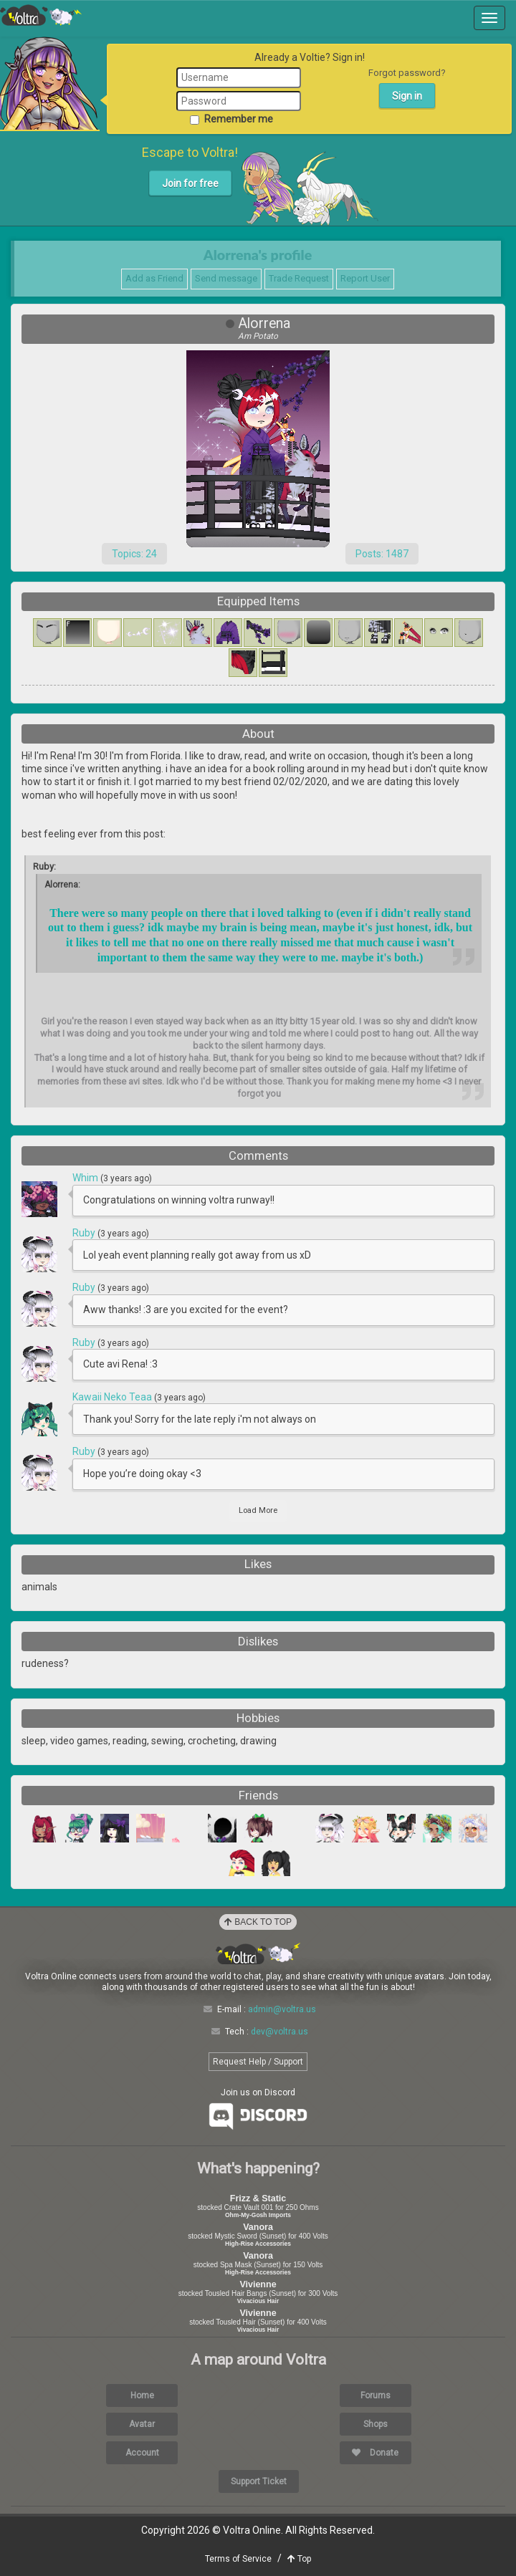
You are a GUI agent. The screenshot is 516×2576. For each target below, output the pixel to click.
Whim (86, 1177)
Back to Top (258, 1922)
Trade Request (299, 278)
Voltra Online (41, 15)
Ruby (84, 1233)
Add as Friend (154, 278)
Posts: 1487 (381, 553)
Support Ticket (259, 2481)
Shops (375, 2424)
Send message (226, 278)
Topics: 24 (134, 553)
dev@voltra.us (279, 2032)
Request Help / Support (258, 2062)
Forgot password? (407, 72)
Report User (365, 278)
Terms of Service (238, 2559)
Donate (375, 2453)
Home (142, 2395)
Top (299, 2559)
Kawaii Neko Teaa (113, 1397)
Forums (375, 2395)
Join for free (190, 183)
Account (142, 2453)
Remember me (231, 119)
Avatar (142, 2424)
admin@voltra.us (282, 2009)
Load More (258, 1510)
